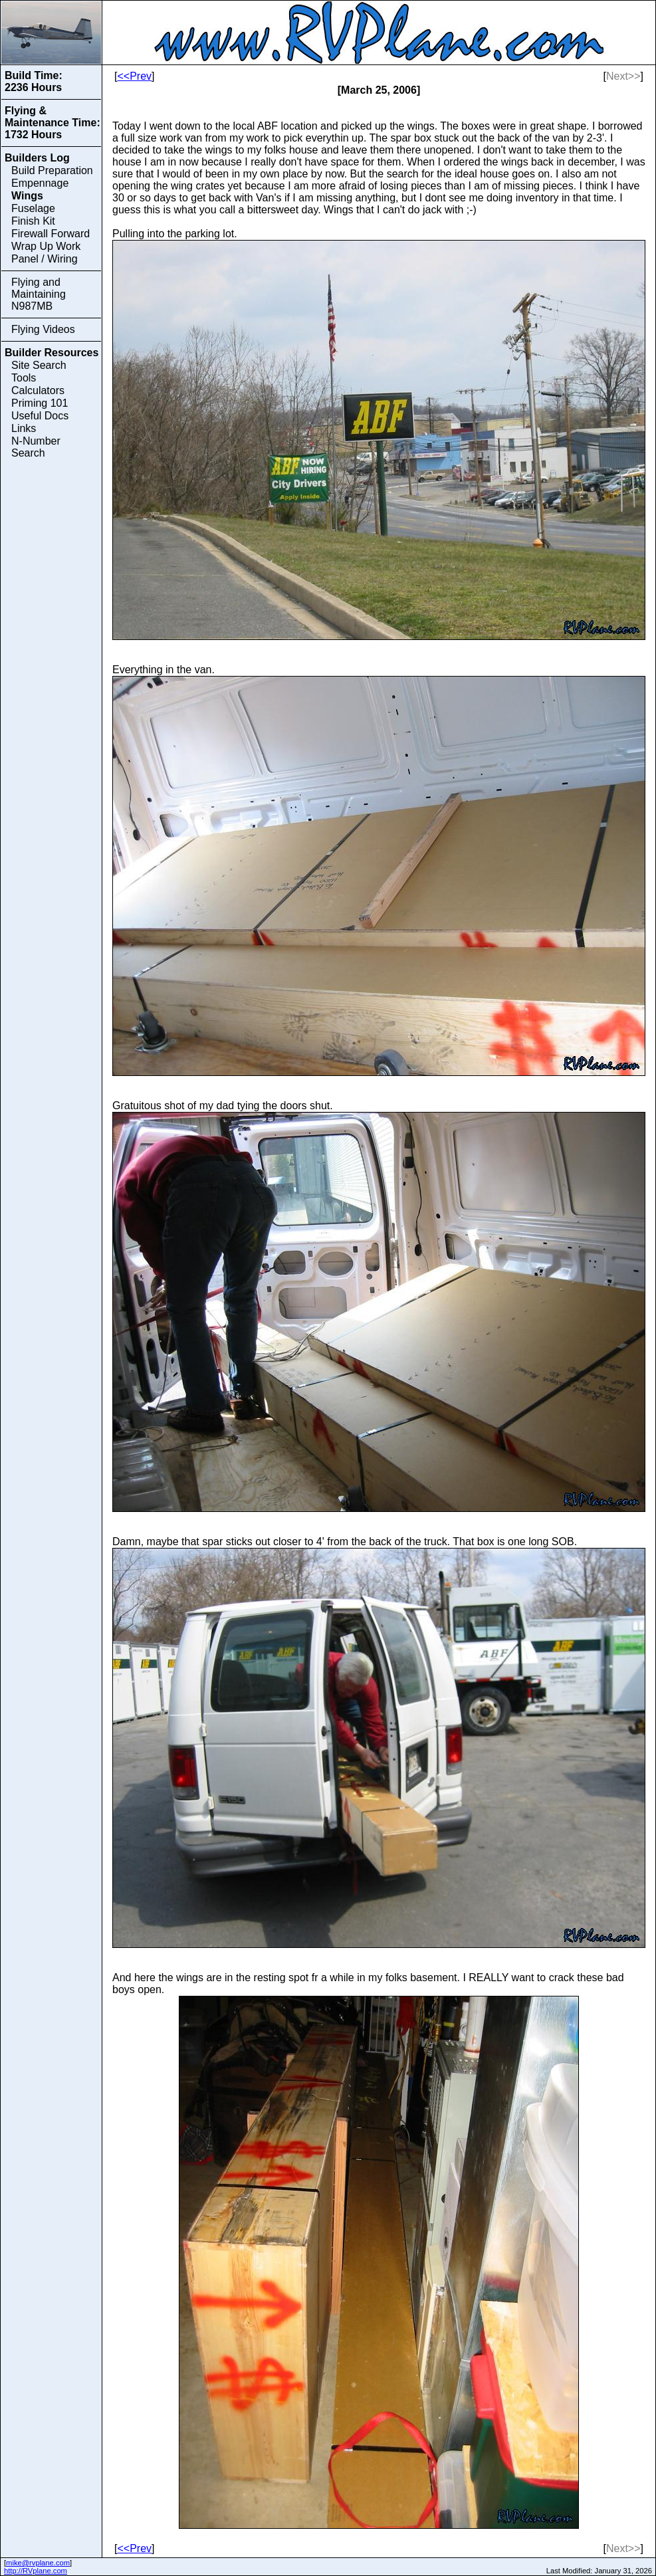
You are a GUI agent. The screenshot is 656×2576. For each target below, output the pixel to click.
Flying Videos (43, 329)
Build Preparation (52, 170)
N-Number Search (35, 447)
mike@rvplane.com (38, 2563)
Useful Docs (39, 415)
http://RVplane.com (35, 2571)
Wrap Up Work (45, 246)
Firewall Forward (50, 233)
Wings (27, 195)
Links (23, 428)
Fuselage (33, 208)
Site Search (38, 365)
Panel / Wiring (44, 259)
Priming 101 (39, 403)
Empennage (39, 183)
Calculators (37, 390)
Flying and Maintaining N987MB (38, 294)
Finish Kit (33, 221)
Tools (23, 377)
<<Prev (134, 76)
